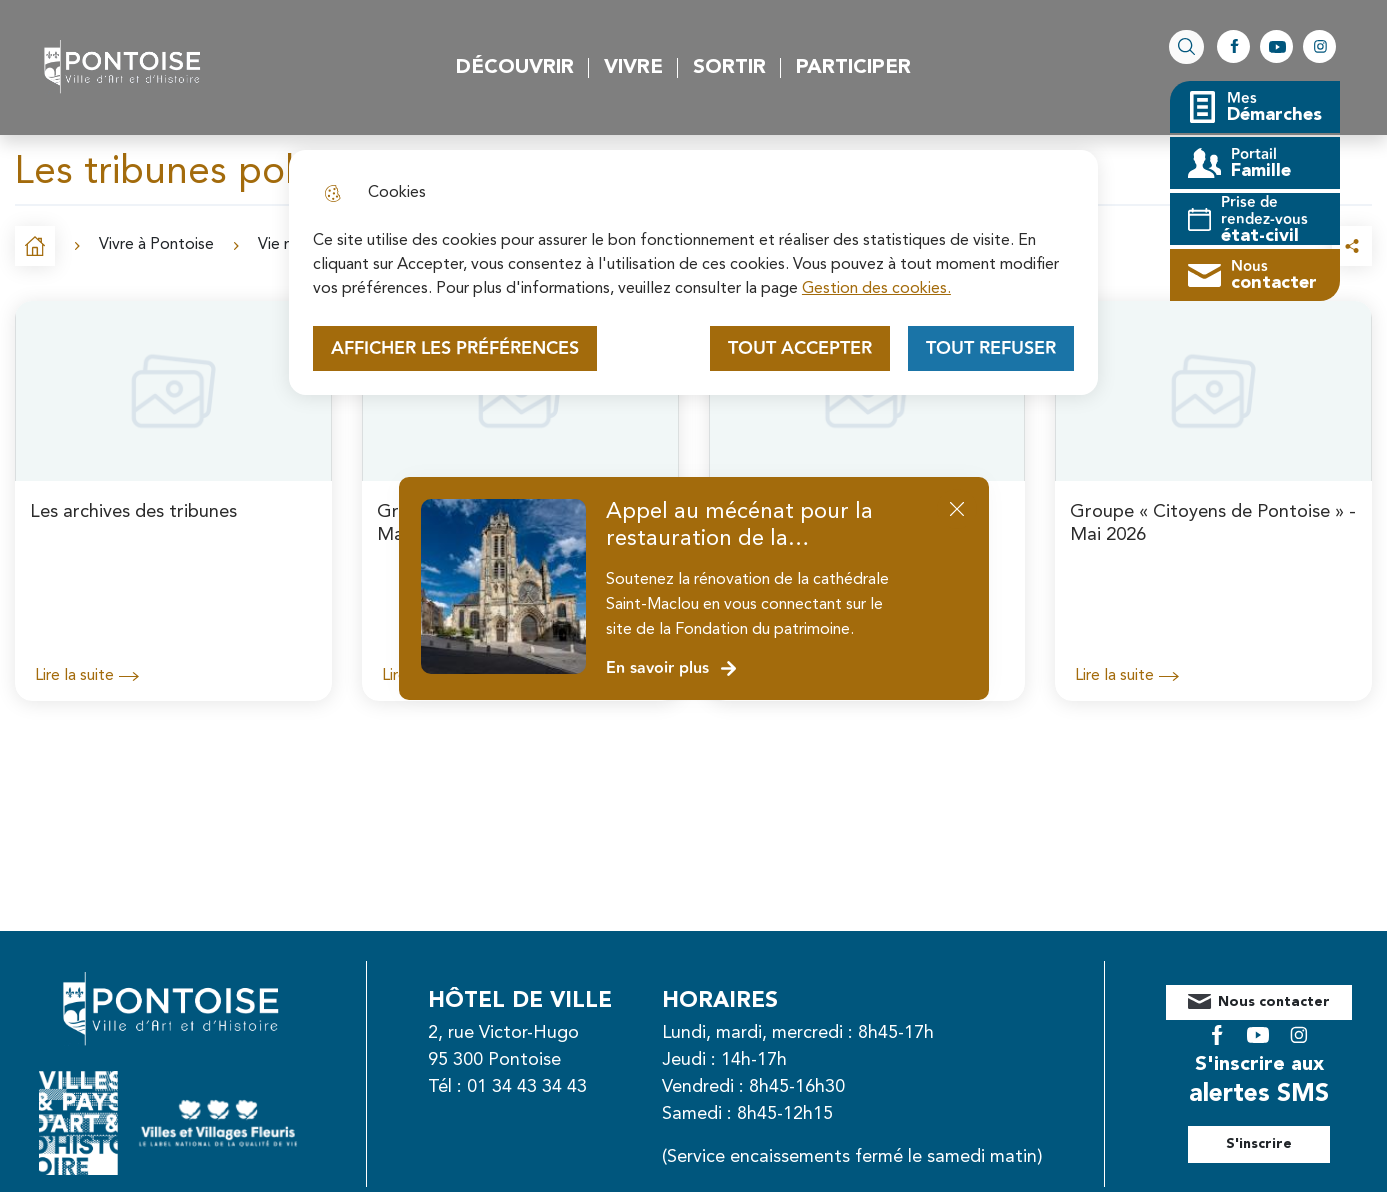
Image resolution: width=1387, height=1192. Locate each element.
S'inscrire (1281, 1129)
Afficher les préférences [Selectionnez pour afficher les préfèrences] (455, 348)
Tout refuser (991, 348)
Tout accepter (800, 348)
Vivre (633, 68)
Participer (853, 68)
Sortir (729, 68)
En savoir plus (672, 668)
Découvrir (515, 68)
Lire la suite (87, 676)
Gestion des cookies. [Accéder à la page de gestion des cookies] (876, 289)
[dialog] (693, 272)
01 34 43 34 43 (549, 1087)
